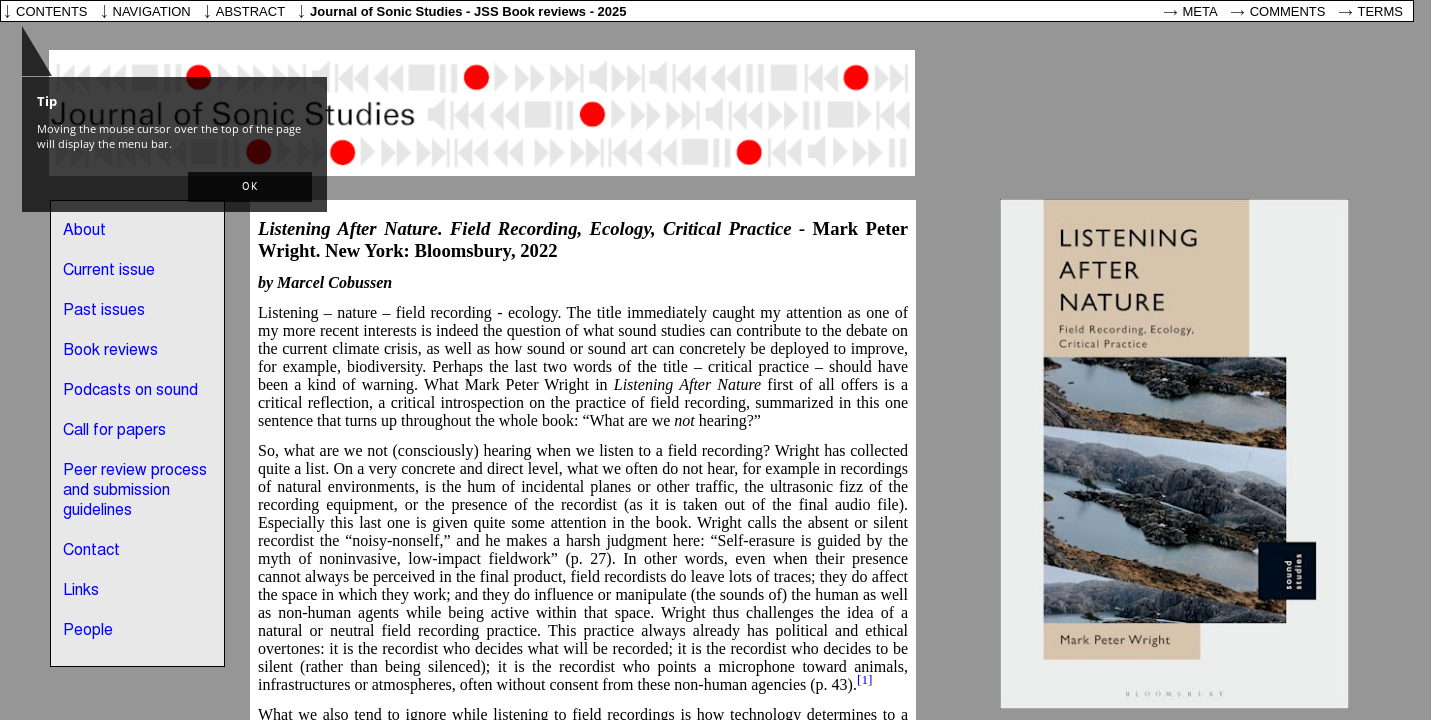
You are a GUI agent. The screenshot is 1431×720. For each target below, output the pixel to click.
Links (81, 591)
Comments (1288, 11)
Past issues (104, 311)
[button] (250, 187)
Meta (1200, 11)
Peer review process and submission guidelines (135, 491)
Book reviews (110, 351)
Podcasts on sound (130, 391)
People (88, 631)
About (84, 231)
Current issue (109, 271)
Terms (1381, 11)
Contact (91, 551)
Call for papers (114, 431)
